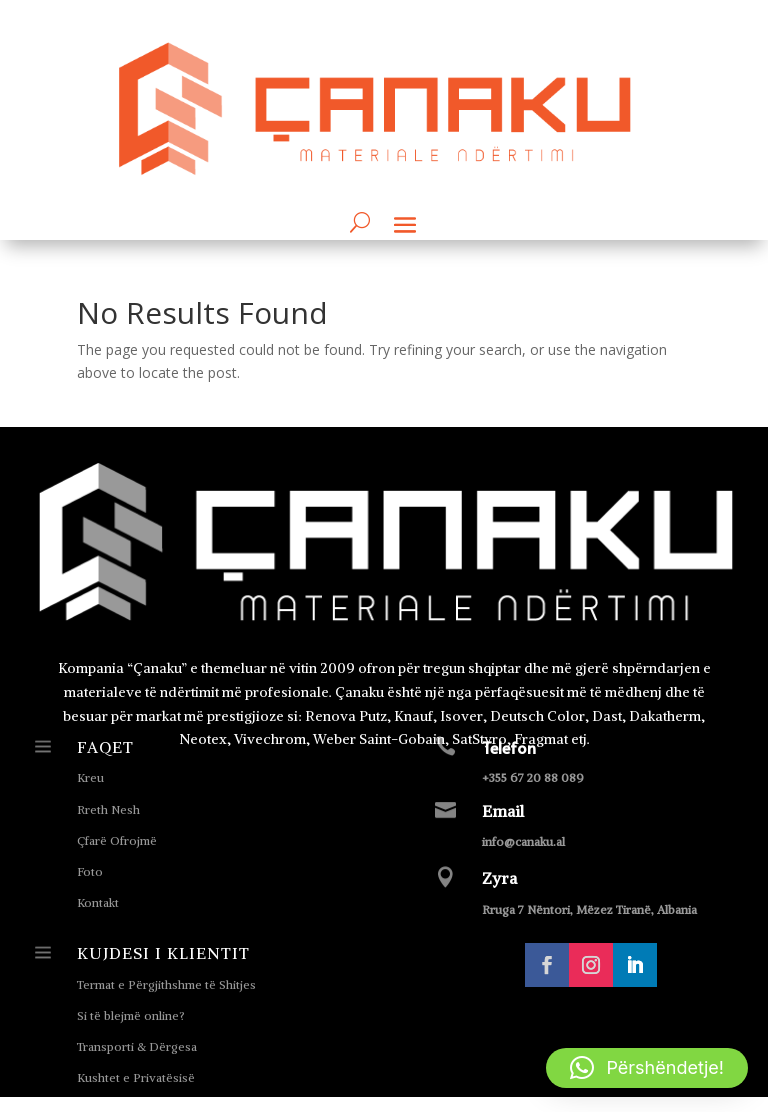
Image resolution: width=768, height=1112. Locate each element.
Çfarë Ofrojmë (117, 840)
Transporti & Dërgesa (137, 1046)
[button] (647, 1068)
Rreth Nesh (108, 809)
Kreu (90, 777)
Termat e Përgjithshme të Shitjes (166, 984)
